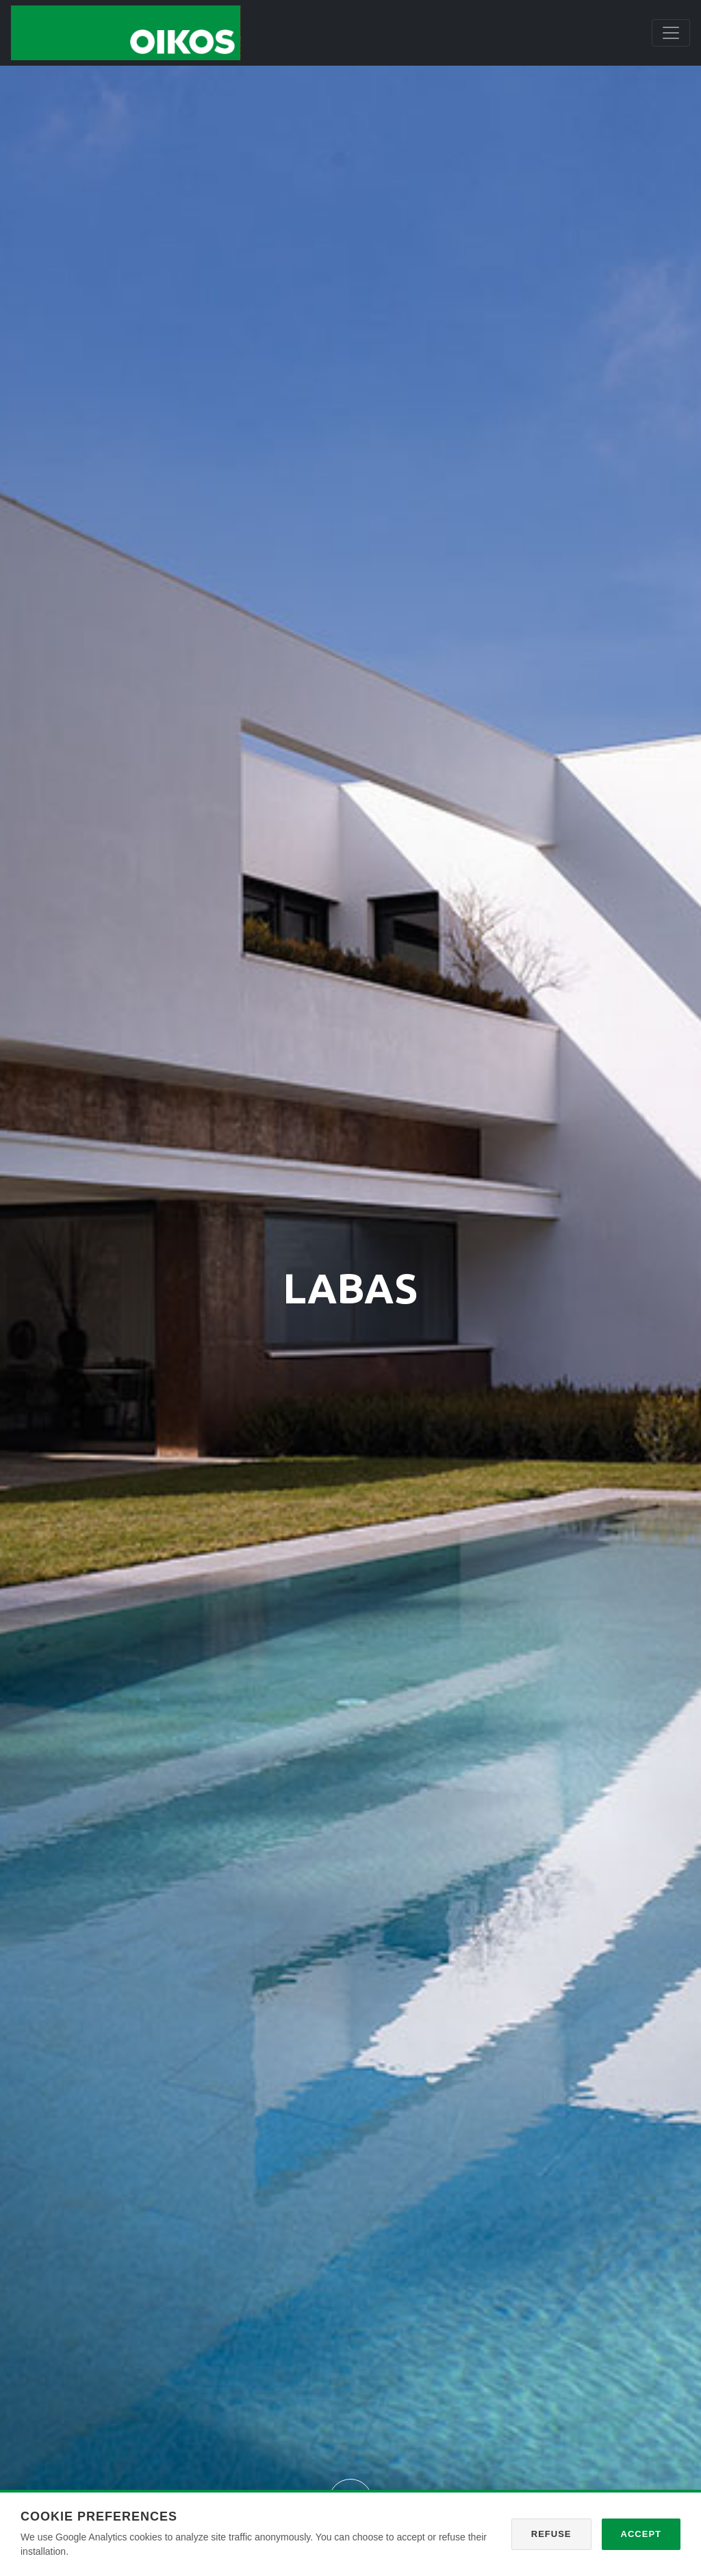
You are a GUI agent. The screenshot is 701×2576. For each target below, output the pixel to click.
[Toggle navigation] (671, 33)
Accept (641, 2534)
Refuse (551, 2534)
